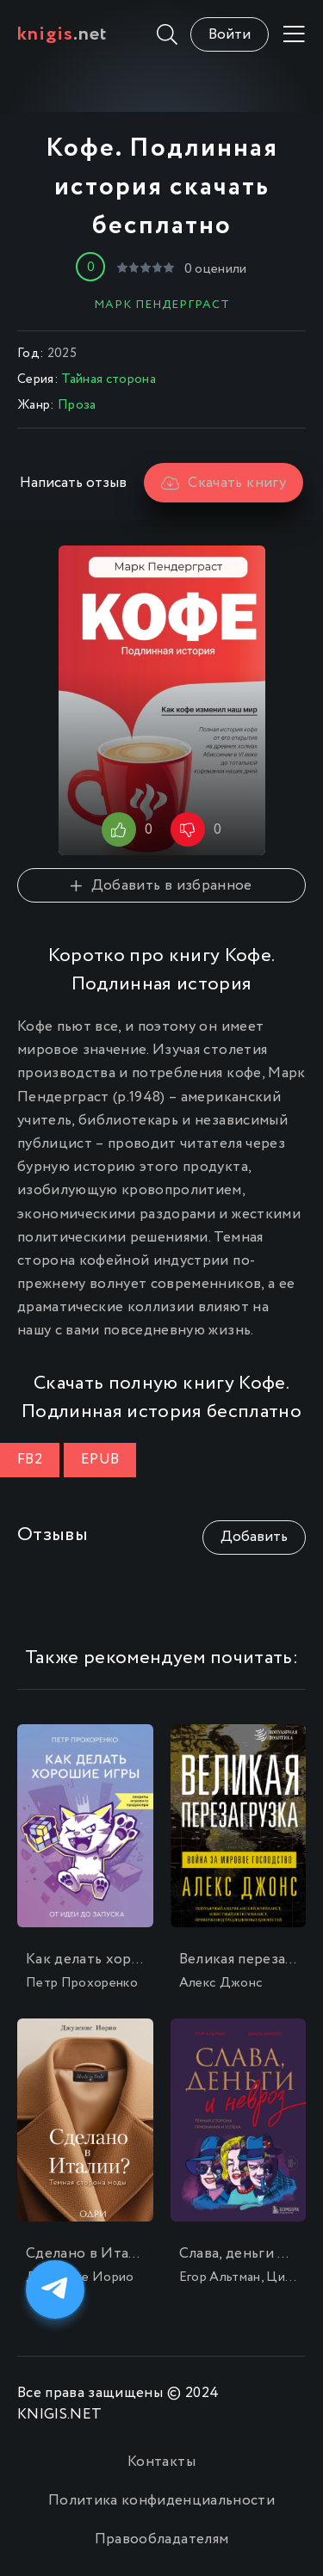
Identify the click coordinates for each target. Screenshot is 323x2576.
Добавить (254, 1537)
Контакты (161, 2462)
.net (62, 34)
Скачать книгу (223, 483)
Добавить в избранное (161, 886)
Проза (77, 405)
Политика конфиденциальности (161, 2500)
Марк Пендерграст (162, 304)
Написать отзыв (73, 483)
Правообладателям (161, 2539)
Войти (229, 35)
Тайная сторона (108, 379)
